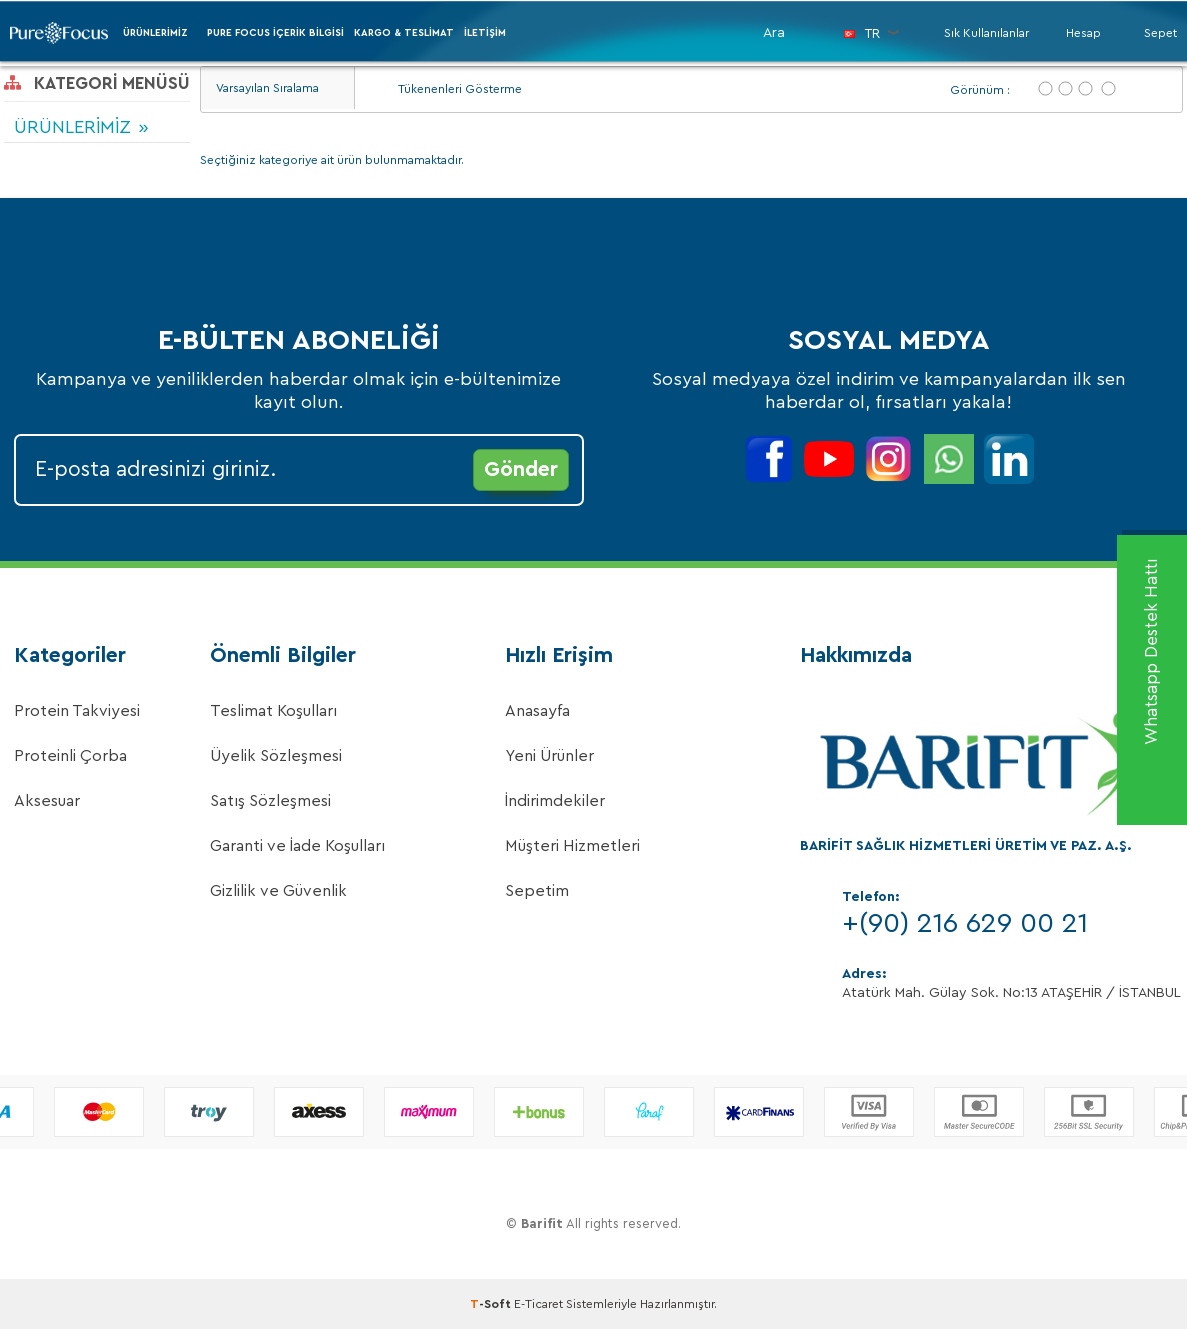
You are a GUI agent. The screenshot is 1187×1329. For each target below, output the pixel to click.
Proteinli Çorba (70, 756)
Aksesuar (47, 801)
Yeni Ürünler (549, 756)
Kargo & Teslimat (404, 33)
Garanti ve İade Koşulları (297, 846)
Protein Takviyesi (77, 711)
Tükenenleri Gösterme (448, 90)
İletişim (485, 33)
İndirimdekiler (555, 801)
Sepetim (537, 891)
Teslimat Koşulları (273, 711)
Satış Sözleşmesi (270, 801)
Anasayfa (537, 711)
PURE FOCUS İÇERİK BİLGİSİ (275, 33)
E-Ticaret (538, 1304)
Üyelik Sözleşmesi (276, 756)
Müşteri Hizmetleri (572, 846)
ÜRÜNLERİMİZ (155, 33)
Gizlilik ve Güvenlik (278, 891)
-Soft (492, 1304)
